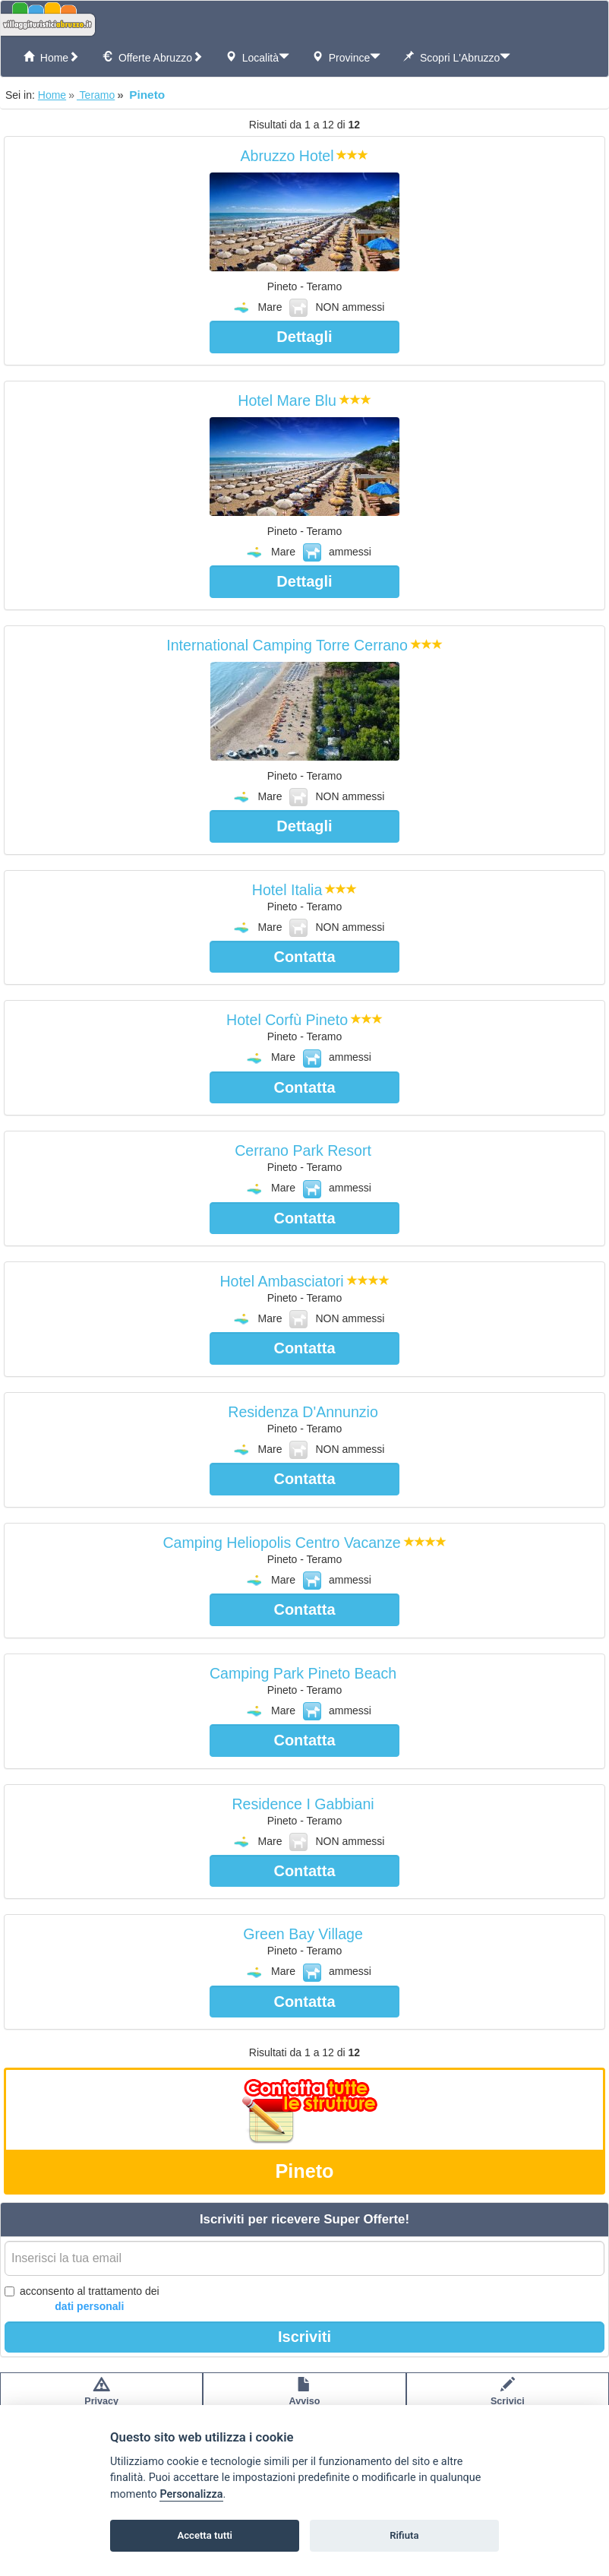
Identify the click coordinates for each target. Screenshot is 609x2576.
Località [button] (257, 57)
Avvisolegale (304, 2399)
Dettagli (304, 336)
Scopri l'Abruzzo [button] (456, 57)
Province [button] (346, 57)
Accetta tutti (204, 2535)
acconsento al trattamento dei (82, 2299)
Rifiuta (404, 2535)
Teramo (96, 95)
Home (51, 57)
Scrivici (508, 2399)
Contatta (304, 956)
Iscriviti (304, 2336)
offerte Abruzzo (152, 57)
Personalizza (190, 2494)
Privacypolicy (101, 2399)
